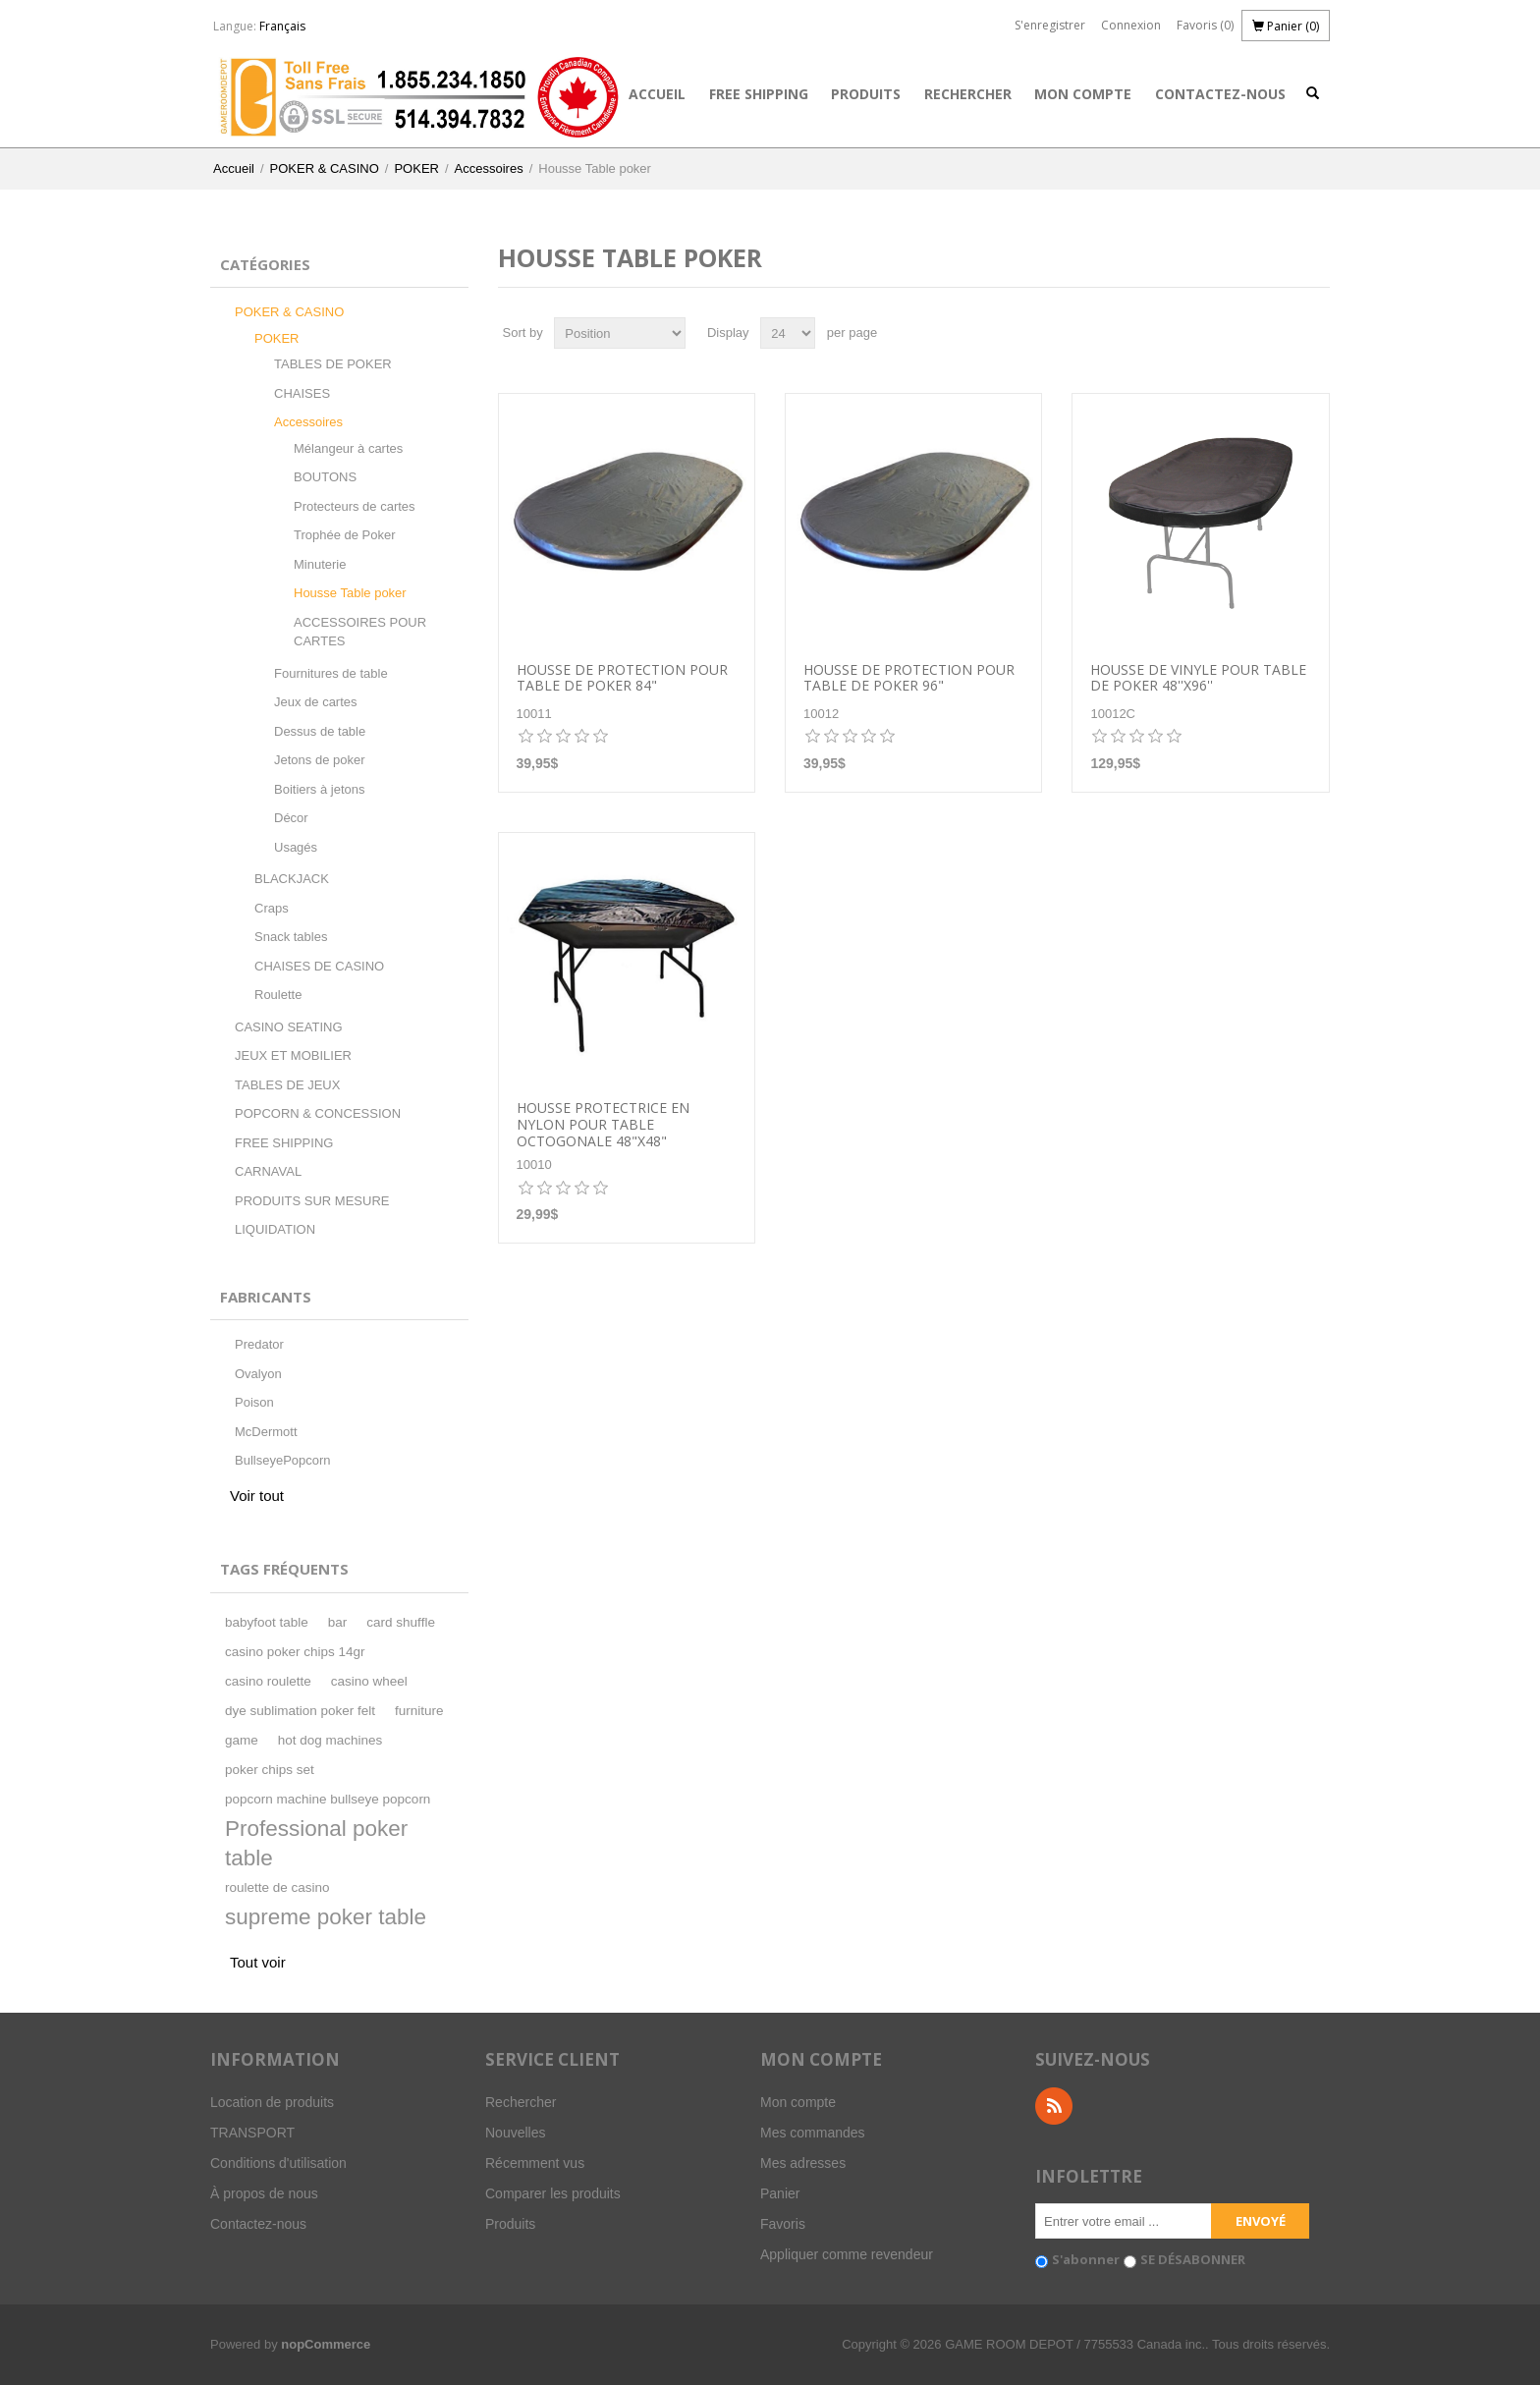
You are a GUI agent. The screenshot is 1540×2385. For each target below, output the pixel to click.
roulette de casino (277, 1887)
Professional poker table (316, 1843)
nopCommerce (325, 2344)
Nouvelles (515, 2132)
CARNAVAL (268, 1171)
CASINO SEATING (289, 1027)
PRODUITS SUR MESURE (312, 1200)
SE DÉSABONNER (1192, 2259)
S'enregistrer (1050, 25)
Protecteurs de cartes (354, 506)
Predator (259, 1344)
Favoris (782, 2224)
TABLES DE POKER (333, 364)
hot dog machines (330, 1740)
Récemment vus (534, 2163)
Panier (779, 2193)
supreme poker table (325, 1917)
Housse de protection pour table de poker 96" (909, 678)
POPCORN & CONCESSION (318, 1113)
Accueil (657, 93)
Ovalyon (258, 1373)
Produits (866, 93)
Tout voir (258, 1962)
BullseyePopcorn (283, 1460)
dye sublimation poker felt (300, 1710)
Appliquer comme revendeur (846, 2254)
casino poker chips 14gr (295, 1651)
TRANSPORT (252, 2132)
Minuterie (320, 564)
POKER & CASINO (324, 168)
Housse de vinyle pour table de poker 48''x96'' (1198, 678)
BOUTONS (325, 477)
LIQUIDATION (275, 1229)
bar (338, 1622)
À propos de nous (264, 2193)
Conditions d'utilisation (278, 2163)
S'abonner (1086, 2259)
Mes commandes (812, 2132)
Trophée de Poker (345, 534)
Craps (271, 908)
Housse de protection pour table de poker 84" (622, 678)
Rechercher (968, 93)
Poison (254, 1402)
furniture (419, 1710)
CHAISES (302, 393)
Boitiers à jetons (319, 789)
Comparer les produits (553, 2193)
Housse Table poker (350, 592)
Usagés (295, 847)
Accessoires (489, 168)
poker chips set (269, 1769)
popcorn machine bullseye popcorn (327, 1799)
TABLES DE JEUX (287, 1085)
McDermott (266, 1431)
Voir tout (257, 1495)
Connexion (1131, 25)
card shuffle (400, 1622)
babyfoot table (266, 1622)
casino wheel (369, 1681)
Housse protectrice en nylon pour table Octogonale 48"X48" (603, 1124)
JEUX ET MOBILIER (293, 1055)
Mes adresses (803, 2163)
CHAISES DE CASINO (319, 966)
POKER (416, 168)
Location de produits (272, 2102)
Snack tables (290, 936)
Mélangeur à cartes (348, 448)
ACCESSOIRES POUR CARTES (360, 632)
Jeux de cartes (316, 701)
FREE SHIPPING (758, 93)
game (241, 1740)
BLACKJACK (291, 878)
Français (282, 26)
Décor (291, 817)
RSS (1053, 2106)
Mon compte (1082, 93)
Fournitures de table (331, 673)
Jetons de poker (319, 759)
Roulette (278, 994)
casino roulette (268, 1681)
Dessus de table (319, 731)
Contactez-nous (1220, 93)
